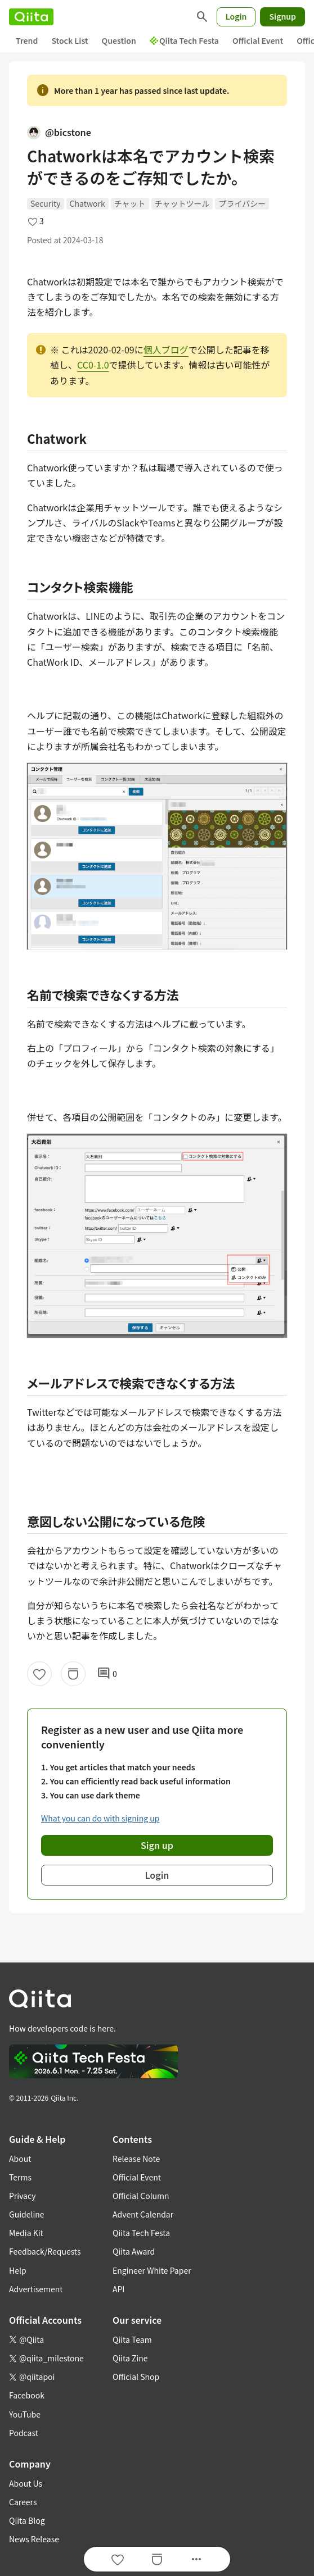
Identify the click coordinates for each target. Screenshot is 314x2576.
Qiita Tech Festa (184, 40)
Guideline (26, 2214)
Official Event (257, 40)
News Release (34, 2539)
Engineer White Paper (152, 2270)
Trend (27, 40)
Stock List (69, 40)
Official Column (141, 2195)
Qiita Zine (130, 2358)
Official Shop (136, 2376)
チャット (130, 203)
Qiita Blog (27, 2520)
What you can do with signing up (100, 1818)
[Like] (39, 1673)
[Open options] (196, 2559)
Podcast (23, 2432)
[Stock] (73, 1673)
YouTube (25, 2414)
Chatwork (87, 203)
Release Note (136, 2158)
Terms (20, 2177)
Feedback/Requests (45, 2251)
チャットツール (182, 203)
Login (236, 16)
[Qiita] (31, 16)
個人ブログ (166, 349)
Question (119, 40)
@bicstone (59, 132)
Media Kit (26, 2232)
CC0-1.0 (93, 364)
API (118, 2289)
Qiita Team (132, 2339)
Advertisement (36, 2289)
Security (45, 203)
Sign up (157, 1845)
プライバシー (242, 203)
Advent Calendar (143, 2214)
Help (17, 2270)
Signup (282, 16)
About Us (25, 2483)
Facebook (26, 2395)
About (20, 2158)
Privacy (22, 2195)
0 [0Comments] (107, 1674)
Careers (23, 2501)
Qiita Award (134, 2251)
